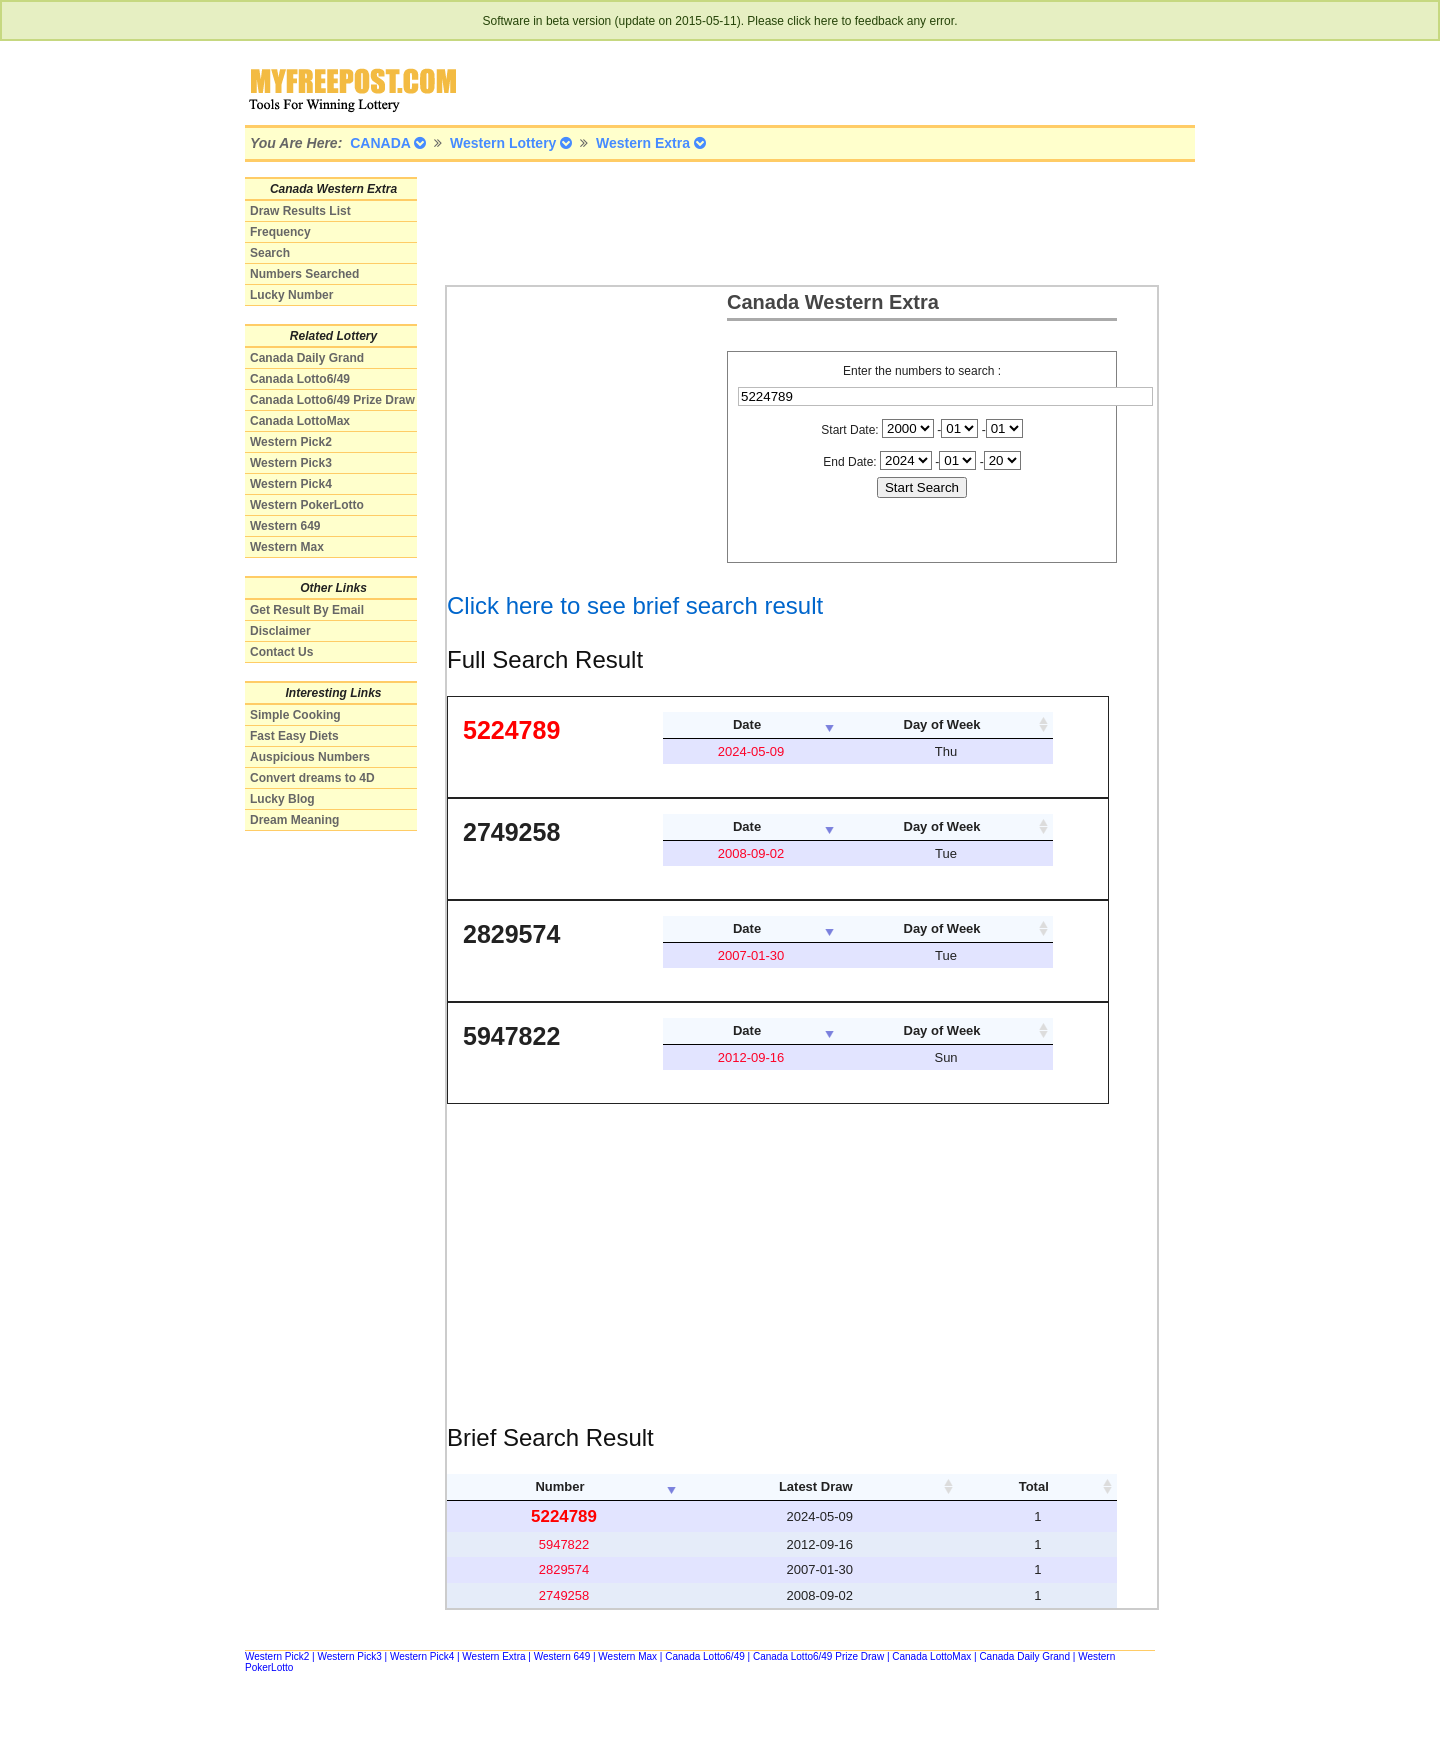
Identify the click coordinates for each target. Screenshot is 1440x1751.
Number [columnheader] (559, 1486)
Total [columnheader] (1034, 1486)
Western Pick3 (291, 463)
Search (270, 253)
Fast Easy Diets (294, 736)
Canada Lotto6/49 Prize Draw (332, 400)
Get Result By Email (307, 610)
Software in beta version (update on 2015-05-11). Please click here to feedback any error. (720, 21)
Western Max (287, 547)
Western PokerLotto (307, 505)
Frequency (280, 232)
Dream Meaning (294, 820)
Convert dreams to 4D (312, 778)
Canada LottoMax (300, 421)
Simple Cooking (295, 715)
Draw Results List (300, 211)
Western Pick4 (291, 484)
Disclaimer (280, 631)
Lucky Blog (282, 799)
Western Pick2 (291, 442)
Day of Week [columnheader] (942, 724)
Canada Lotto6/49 (300, 379)
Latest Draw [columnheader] (816, 1486)
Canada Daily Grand (307, 358)
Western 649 (285, 526)
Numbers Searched (304, 274)
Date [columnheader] (747, 724)
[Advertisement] (809, 222)
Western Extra (493, 1656)
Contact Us (281, 652)
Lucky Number (291, 295)
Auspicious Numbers (310, 757)
